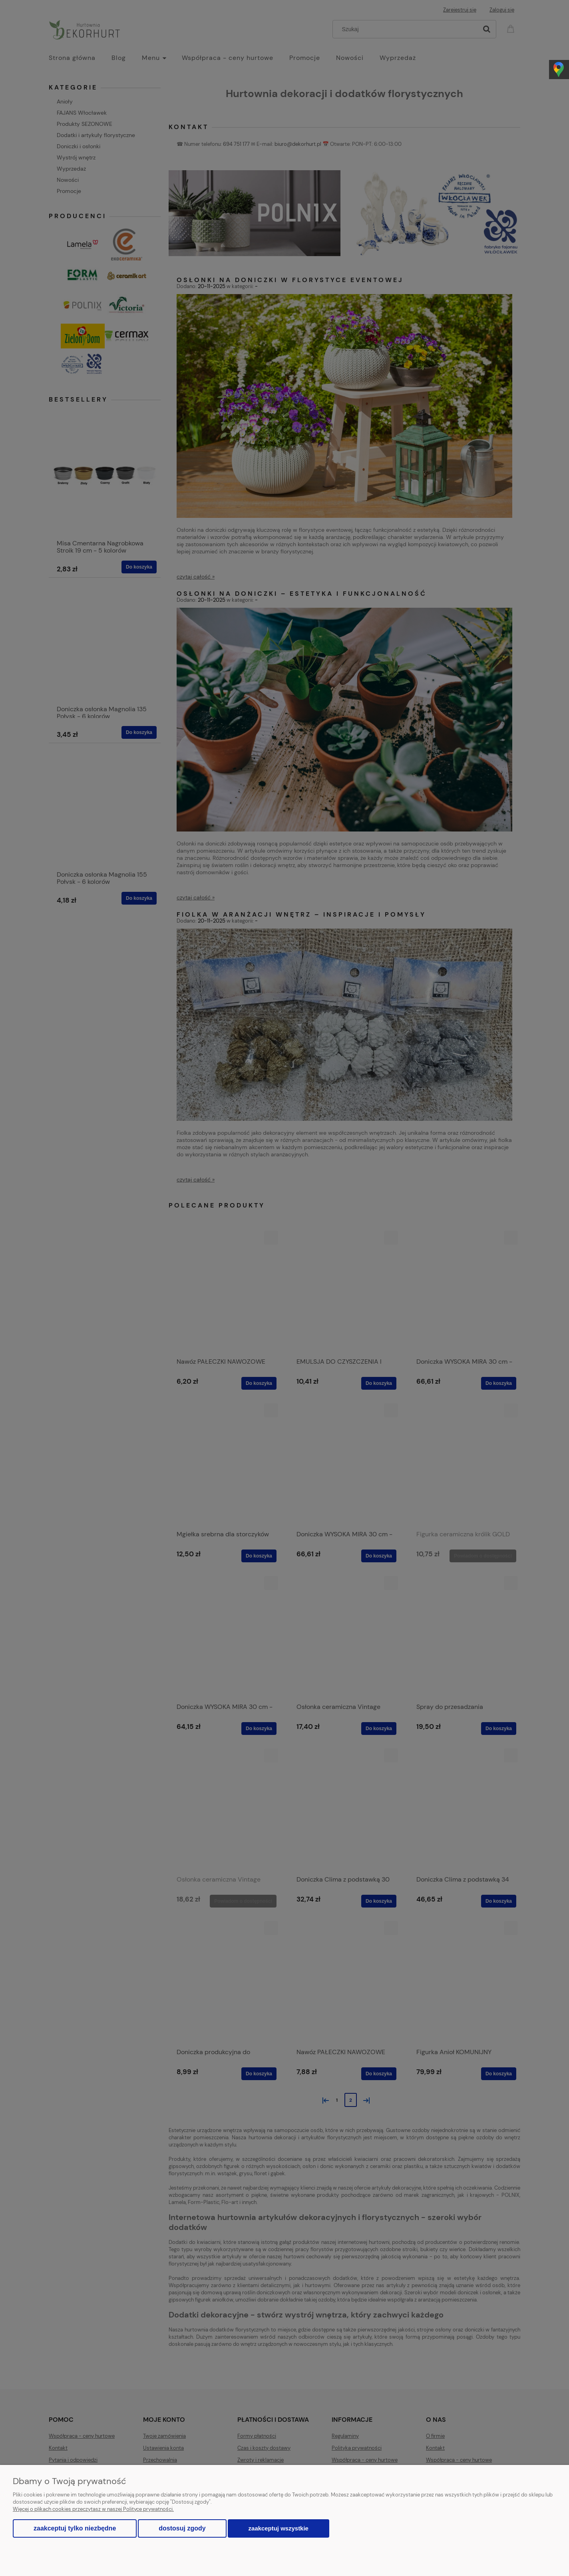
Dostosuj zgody (182, 2528)
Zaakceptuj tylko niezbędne (75, 2528)
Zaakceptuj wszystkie (278, 2528)
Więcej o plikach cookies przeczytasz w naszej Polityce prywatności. (93, 2509)
